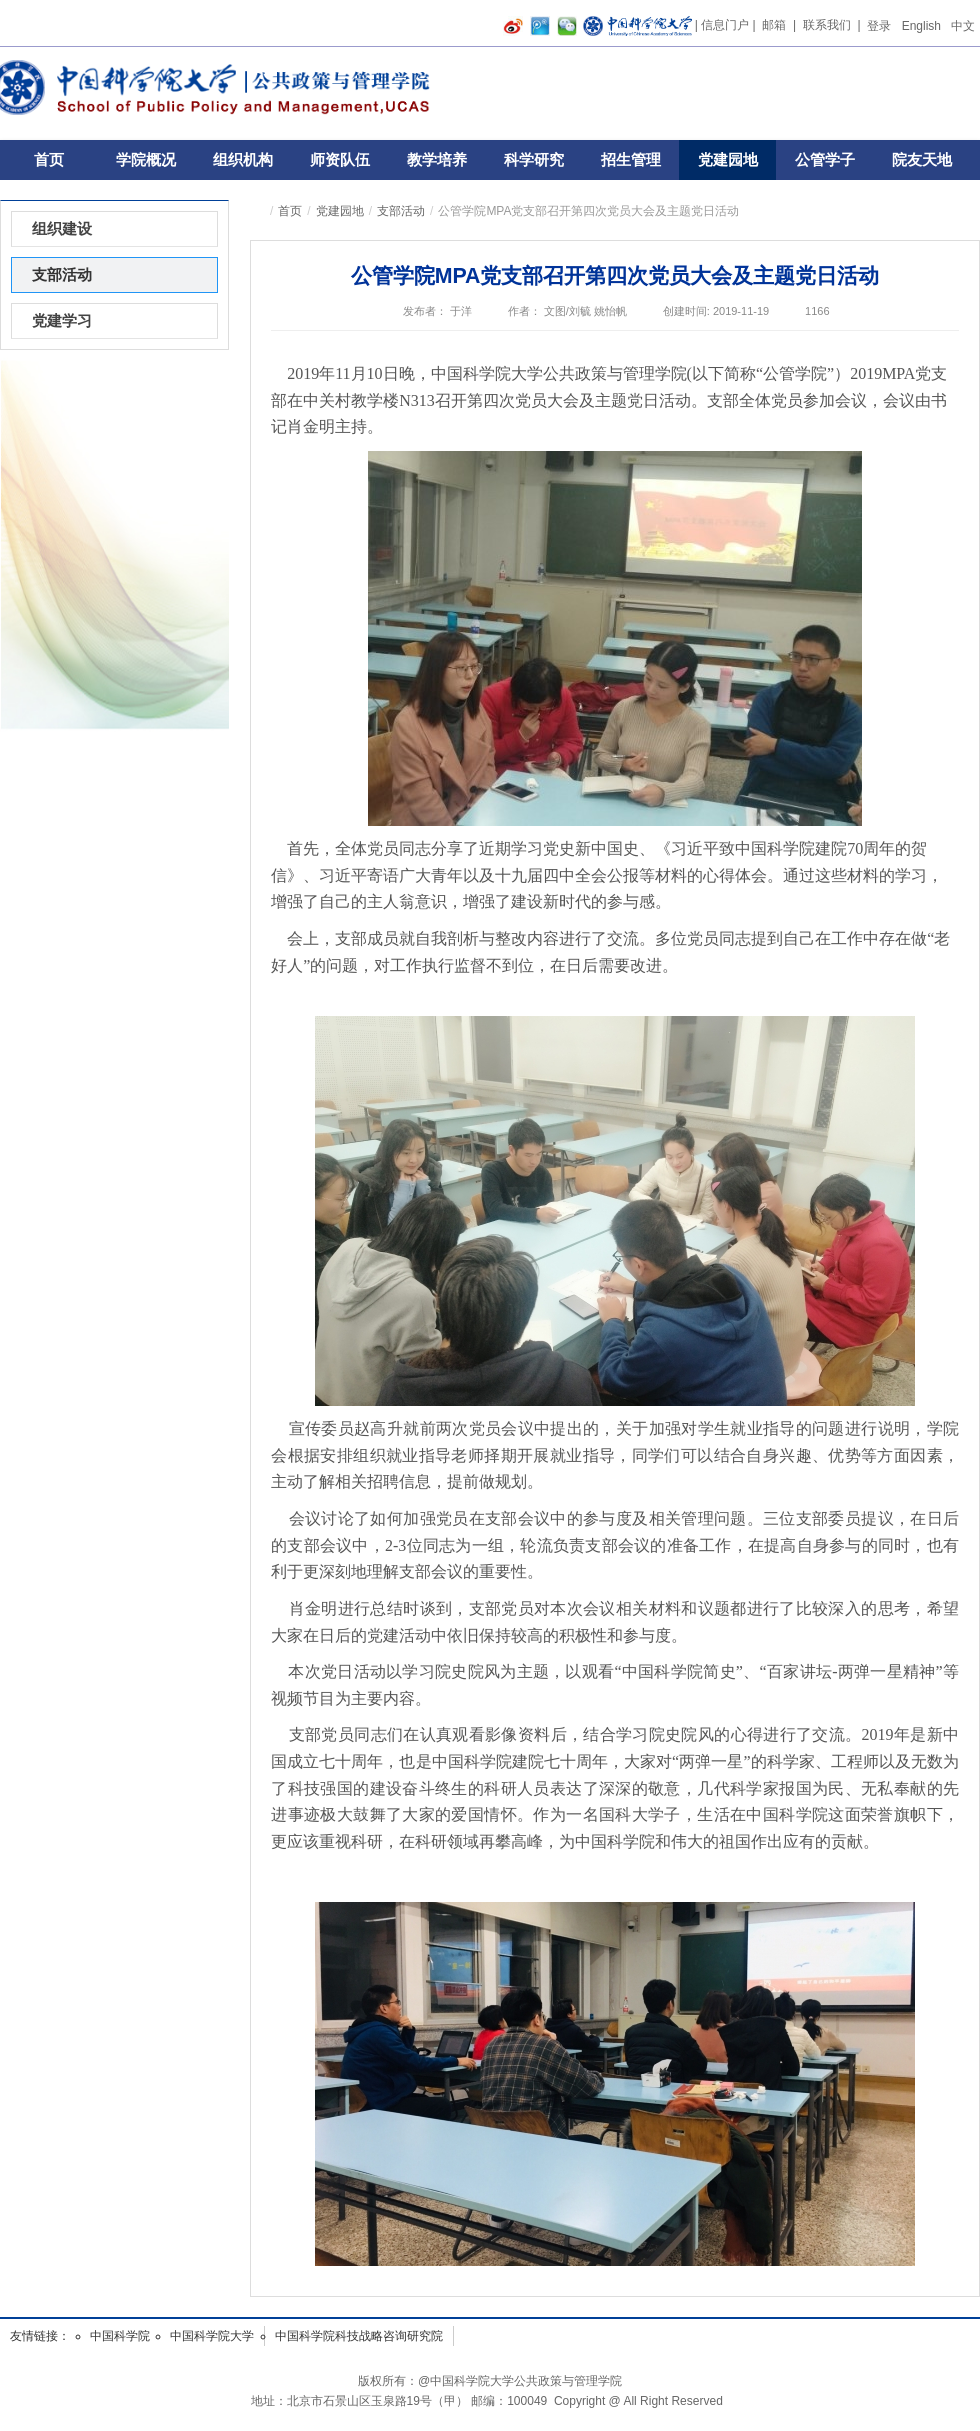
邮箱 (774, 25)
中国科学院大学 (212, 2336)
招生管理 (631, 159)
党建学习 (62, 320)
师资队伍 (340, 159)
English (921, 26)
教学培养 (437, 159)
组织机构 (243, 159)
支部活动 (401, 211)
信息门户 (725, 25)
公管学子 (825, 159)
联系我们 (827, 25)
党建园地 (728, 159)
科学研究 (534, 159)
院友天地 (922, 159)
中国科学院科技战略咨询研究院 (359, 2336)
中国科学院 (120, 2336)
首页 (49, 159)
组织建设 (62, 228)
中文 (963, 26)
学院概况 (146, 159)
